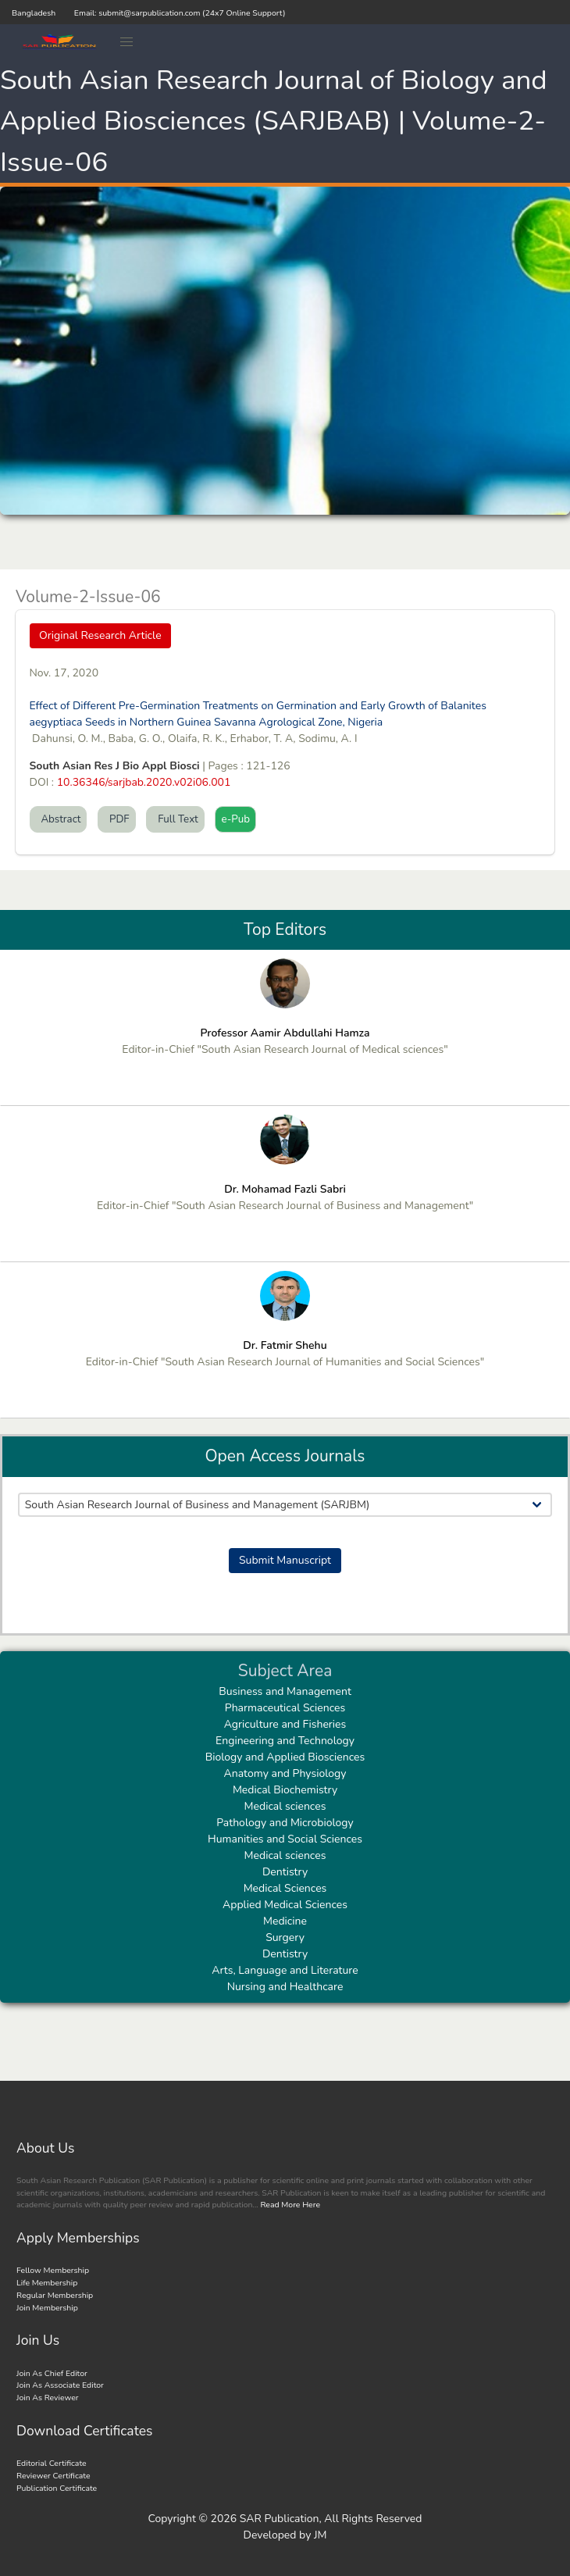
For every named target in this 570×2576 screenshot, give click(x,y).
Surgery (285, 1937)
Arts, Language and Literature (285, 1970)
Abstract (58, 819)
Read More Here (289, 2204)
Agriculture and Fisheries (285, 1724)
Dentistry (285, 1871)
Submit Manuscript (285, 1560)
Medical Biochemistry (285, 1789)
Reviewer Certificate (53, 2475)
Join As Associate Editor (60, 2385)
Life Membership (46, 2283)
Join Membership (47, 2308)
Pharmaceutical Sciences (285, 1707)
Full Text (175, 819)
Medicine (285, 1921)
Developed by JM (285, 2535)
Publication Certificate (56, 2488)
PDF (117, 819)
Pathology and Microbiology (285, 1822)
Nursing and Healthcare (285, 1986)
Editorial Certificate (51, 2463)
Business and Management (285, 1691)
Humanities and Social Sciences (285, 1839)
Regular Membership (54, 2295)
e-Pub (235, 819)
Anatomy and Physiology (285, 1773)
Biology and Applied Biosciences (285, 1757)
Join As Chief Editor (51, 2373)
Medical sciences (285, 1806)
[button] (127, 42)
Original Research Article (100, 635)
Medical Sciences (285, 1888)
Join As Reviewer (47, 2397)
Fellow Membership (52, 2270)
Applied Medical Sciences (285, 1904)
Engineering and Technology (285, 1740)
